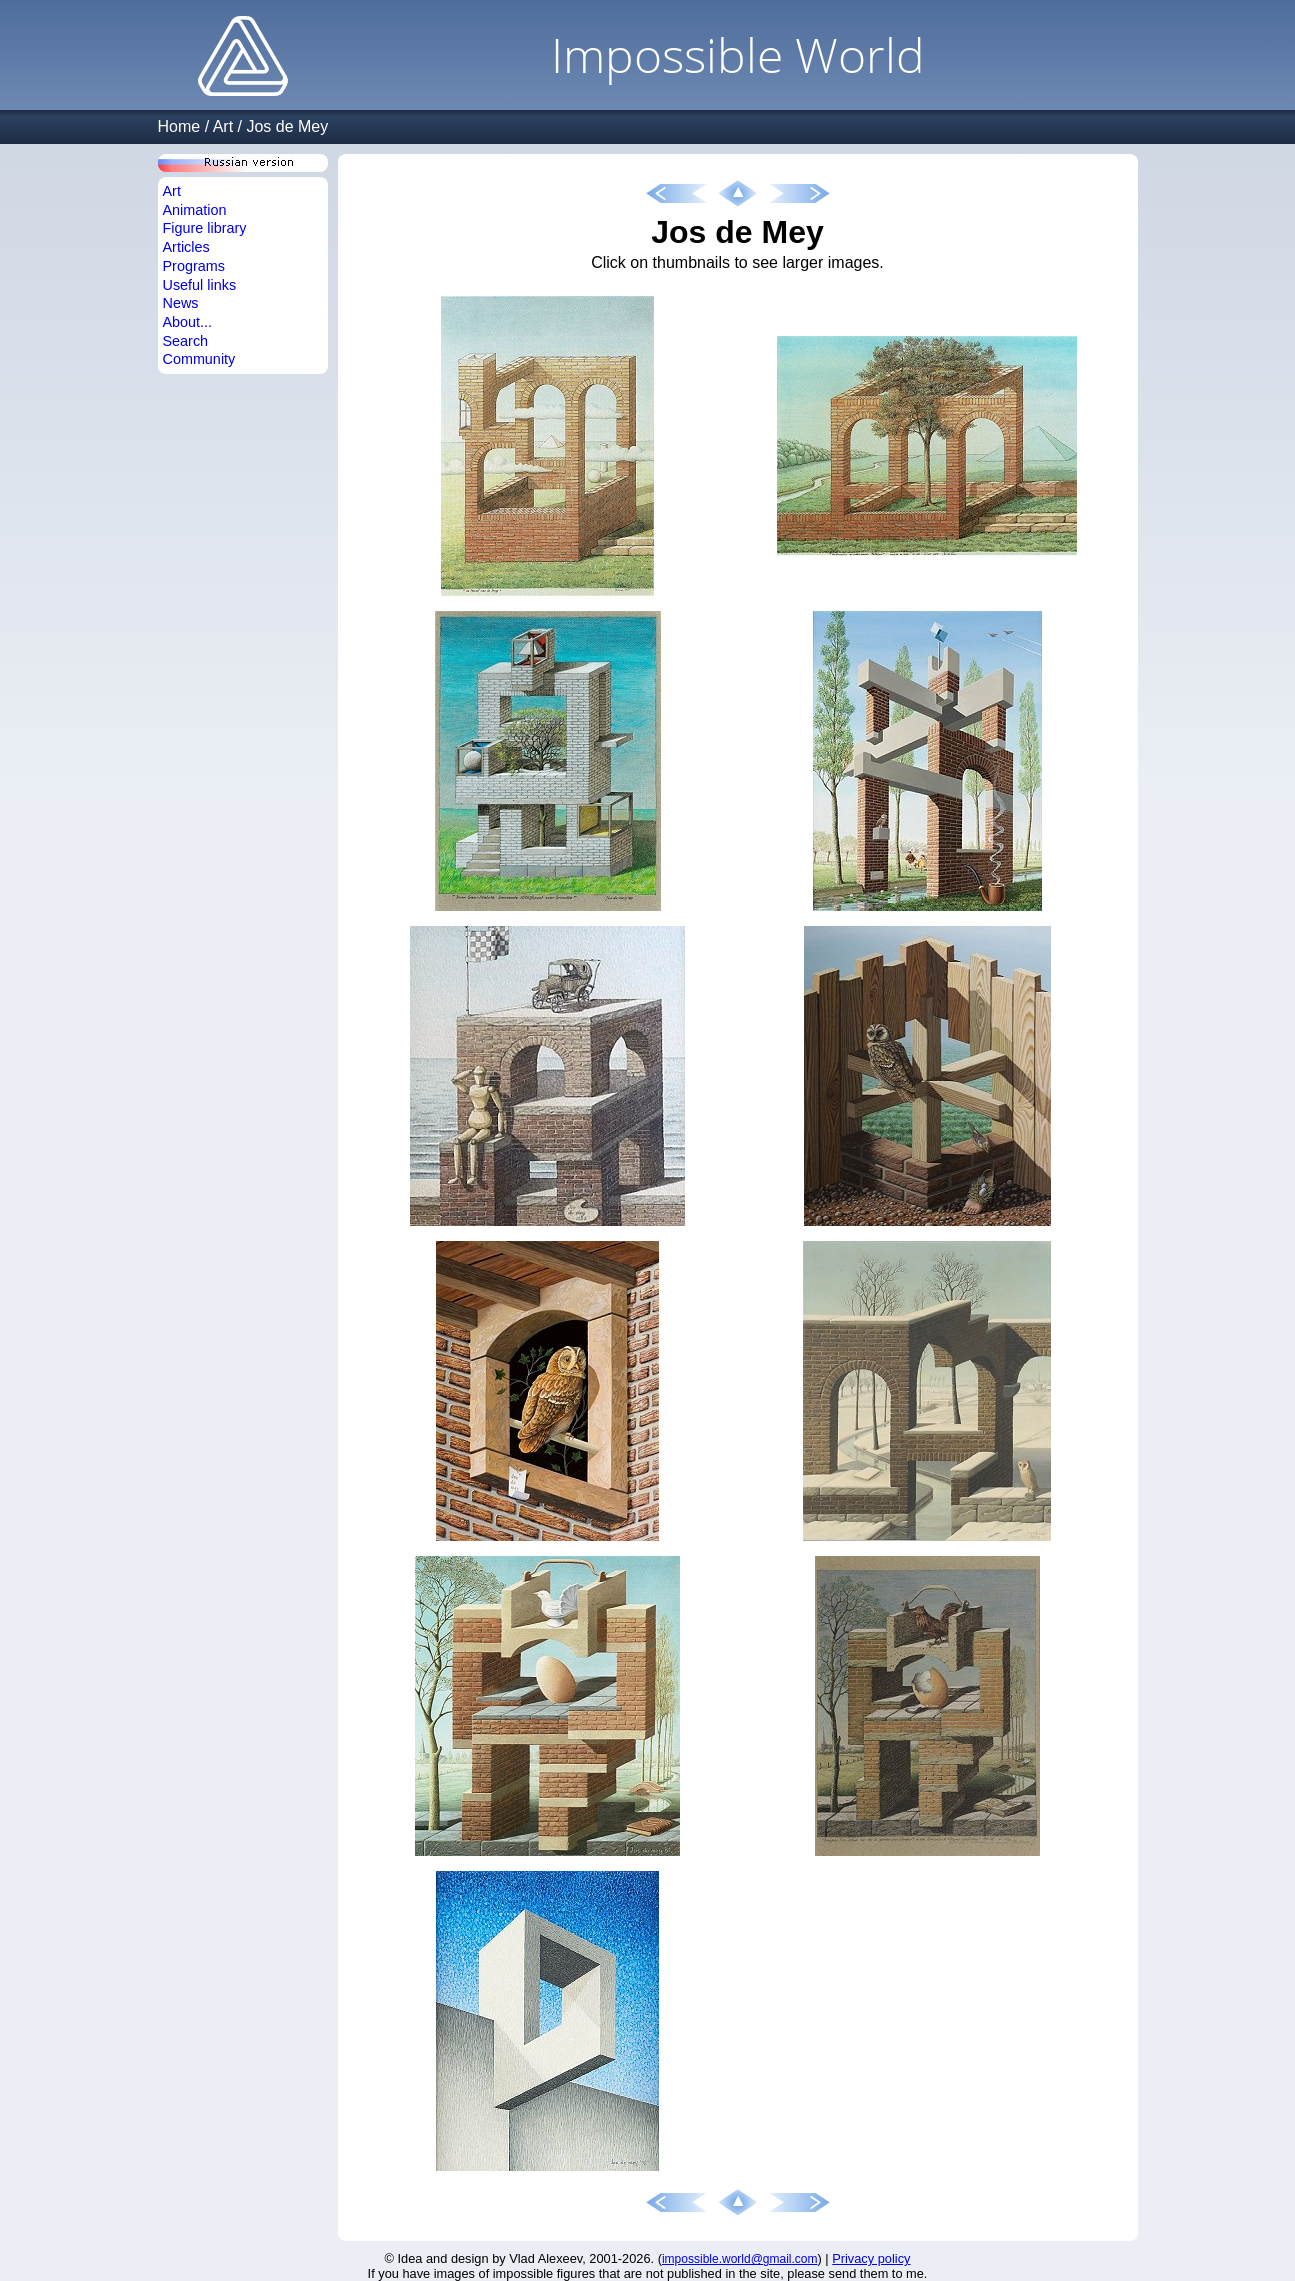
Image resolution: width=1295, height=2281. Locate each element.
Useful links (200, 285)
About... (188, 322)
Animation (195, 210)
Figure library (205, 228)
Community (199, 359)
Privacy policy (871, 2258)
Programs (194, 266)
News (181, 303)
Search (186, 341)
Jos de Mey (287, 126)
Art (223, 126)
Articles (186, 247)
